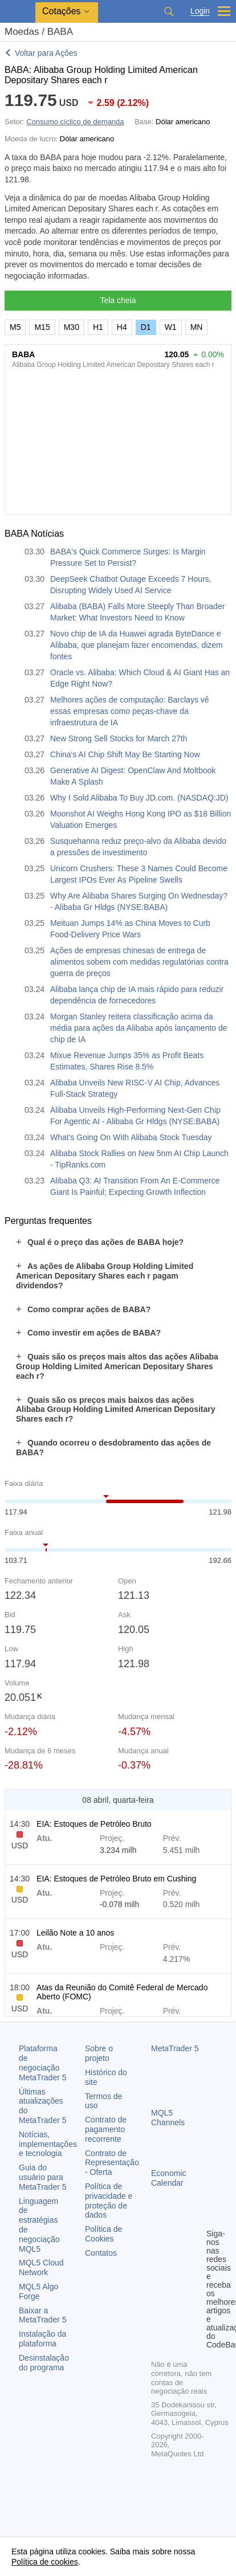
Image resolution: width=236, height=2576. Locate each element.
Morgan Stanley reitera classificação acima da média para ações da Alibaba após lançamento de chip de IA (138, 1028)
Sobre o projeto (99, 2053)
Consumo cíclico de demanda (75, 121)
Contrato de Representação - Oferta (112, 2163)
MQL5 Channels (168, 2117)
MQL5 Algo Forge (38, 2291)
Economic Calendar (168, 2178)
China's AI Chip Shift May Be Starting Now (125, 754)
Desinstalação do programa (44, 2362)
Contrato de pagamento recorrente (106, 2129)
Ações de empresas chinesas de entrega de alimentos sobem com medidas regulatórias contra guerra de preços (139, 962)
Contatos (101, 2252)
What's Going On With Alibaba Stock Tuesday (131, 1137)
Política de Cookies (103, 2233)
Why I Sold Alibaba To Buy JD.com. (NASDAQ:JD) (139, 797)
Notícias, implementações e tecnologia (48, 2144)
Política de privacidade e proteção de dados (108, 2200)
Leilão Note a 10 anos (75, 1932)
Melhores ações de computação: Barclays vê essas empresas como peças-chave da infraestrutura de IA (129, 711)
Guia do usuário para (43, 2177)
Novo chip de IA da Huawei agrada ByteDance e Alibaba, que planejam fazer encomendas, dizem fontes (136, 645)
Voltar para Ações (46, 53)
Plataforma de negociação (43, 2062)
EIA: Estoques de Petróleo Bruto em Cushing (116, 1878)
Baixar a (43, 2315)
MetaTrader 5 (175, 2048)
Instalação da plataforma (42, 2338)
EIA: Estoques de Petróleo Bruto (94, 1823)
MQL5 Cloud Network (41, 2267)
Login (200, 11)
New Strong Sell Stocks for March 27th (118, 738)
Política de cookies (44, 2561)
